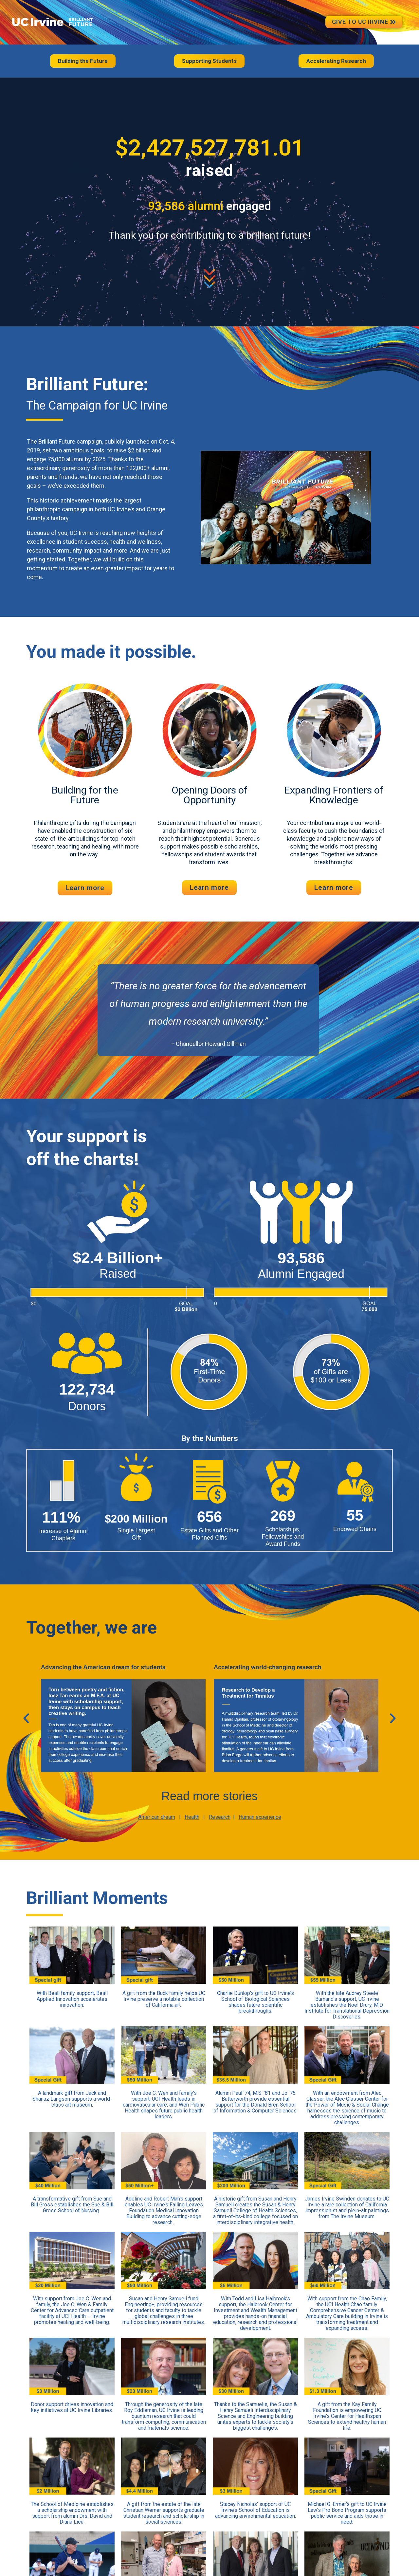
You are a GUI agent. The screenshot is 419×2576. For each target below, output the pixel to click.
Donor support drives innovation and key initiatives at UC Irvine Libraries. (72, 2407)
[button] (26, 1718)
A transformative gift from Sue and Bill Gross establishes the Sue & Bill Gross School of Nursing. (72, 2205)
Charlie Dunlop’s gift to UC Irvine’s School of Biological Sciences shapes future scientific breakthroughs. (255, 2002)
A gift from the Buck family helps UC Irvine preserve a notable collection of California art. (163, 1999)
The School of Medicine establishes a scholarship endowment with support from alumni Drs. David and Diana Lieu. (72, 2513)
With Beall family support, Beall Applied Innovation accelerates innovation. (72, 1999)
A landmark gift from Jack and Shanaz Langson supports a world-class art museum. (72, 2099)
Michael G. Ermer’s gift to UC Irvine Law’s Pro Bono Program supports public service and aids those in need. (347, 2513)
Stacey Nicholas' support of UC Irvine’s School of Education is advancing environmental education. (255, 2510)
